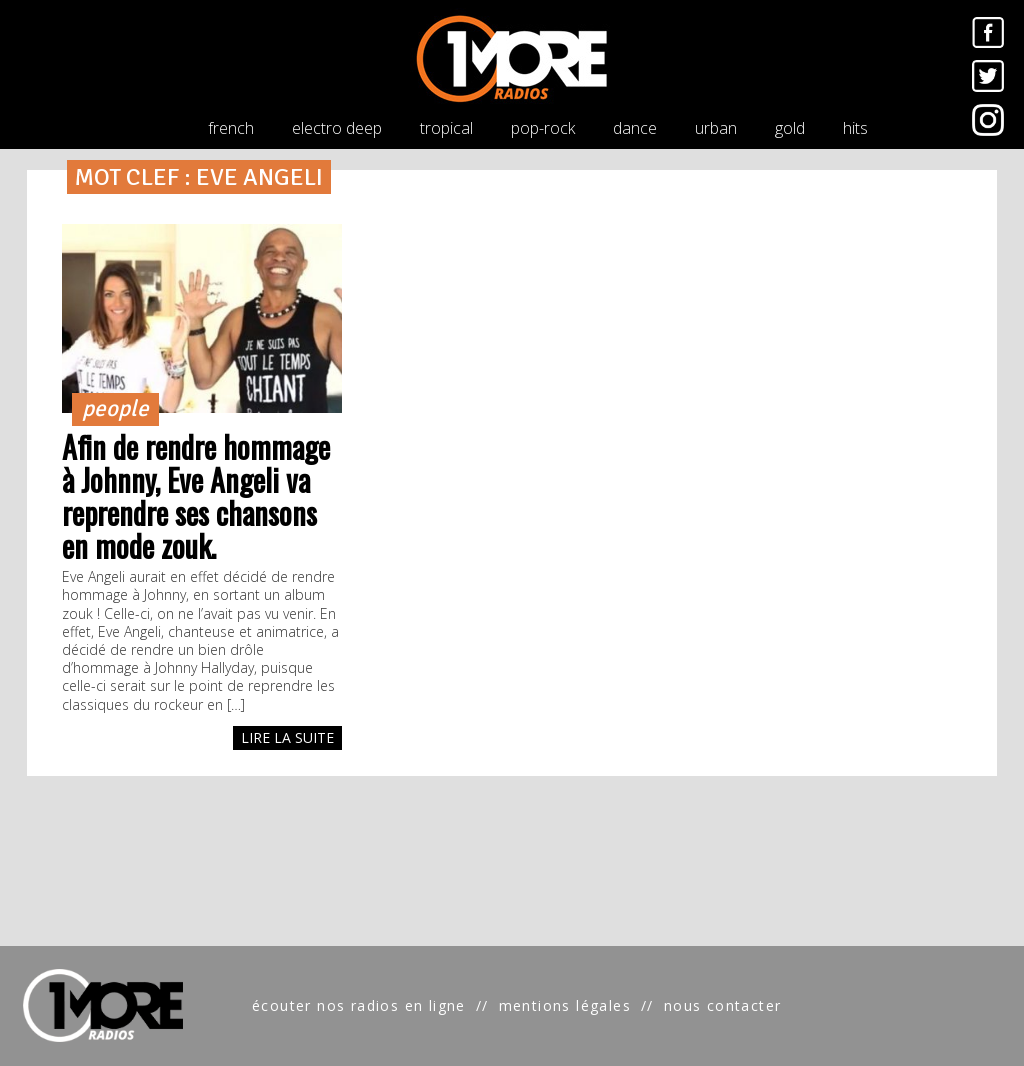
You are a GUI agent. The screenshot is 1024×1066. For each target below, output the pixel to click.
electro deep (337, 128)
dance (635, 128)
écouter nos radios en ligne (359, 1005)
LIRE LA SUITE (287, 737)
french (231, 128)
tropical (446, 128)
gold (790, 128)
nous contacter (723, 1005)
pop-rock (543, 128)
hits (855, 128)
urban (716, 128)
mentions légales (565, 1005)
